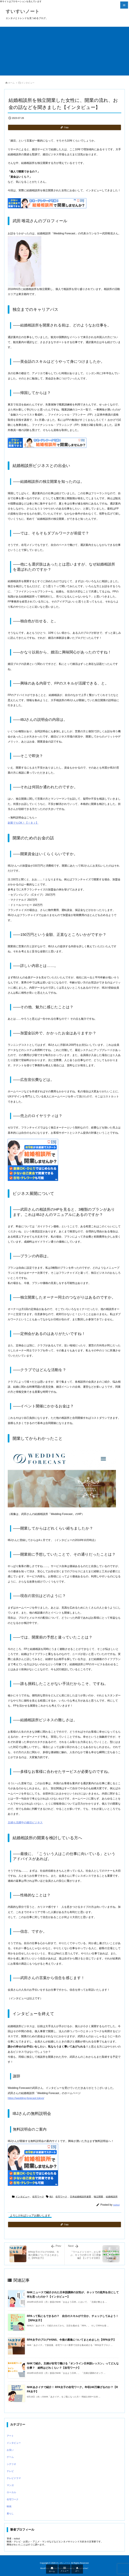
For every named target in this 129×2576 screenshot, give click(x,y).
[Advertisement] (64, 50)
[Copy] (64, 127)
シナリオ (11, 2464)
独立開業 (98, 2196)
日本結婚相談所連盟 (80, 2196)
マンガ (10, 2485)
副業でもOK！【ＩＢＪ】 (23, 822)
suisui (116, 2204)
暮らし (10, 2513)
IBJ (51, 2196)
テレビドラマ (14, 2478)
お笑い (10, 2450)
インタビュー (27, 83)
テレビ (10, 2471)
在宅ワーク (38, 2196)
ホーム (11, 83)
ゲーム (10, 2457)
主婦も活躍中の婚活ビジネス (25, 1822)
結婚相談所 (112, 2196)
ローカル (11, 2492)
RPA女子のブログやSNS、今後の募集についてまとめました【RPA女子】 (71, 2339)
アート (10, 2435)
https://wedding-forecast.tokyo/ (26, 2098)
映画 (9, 2506)
